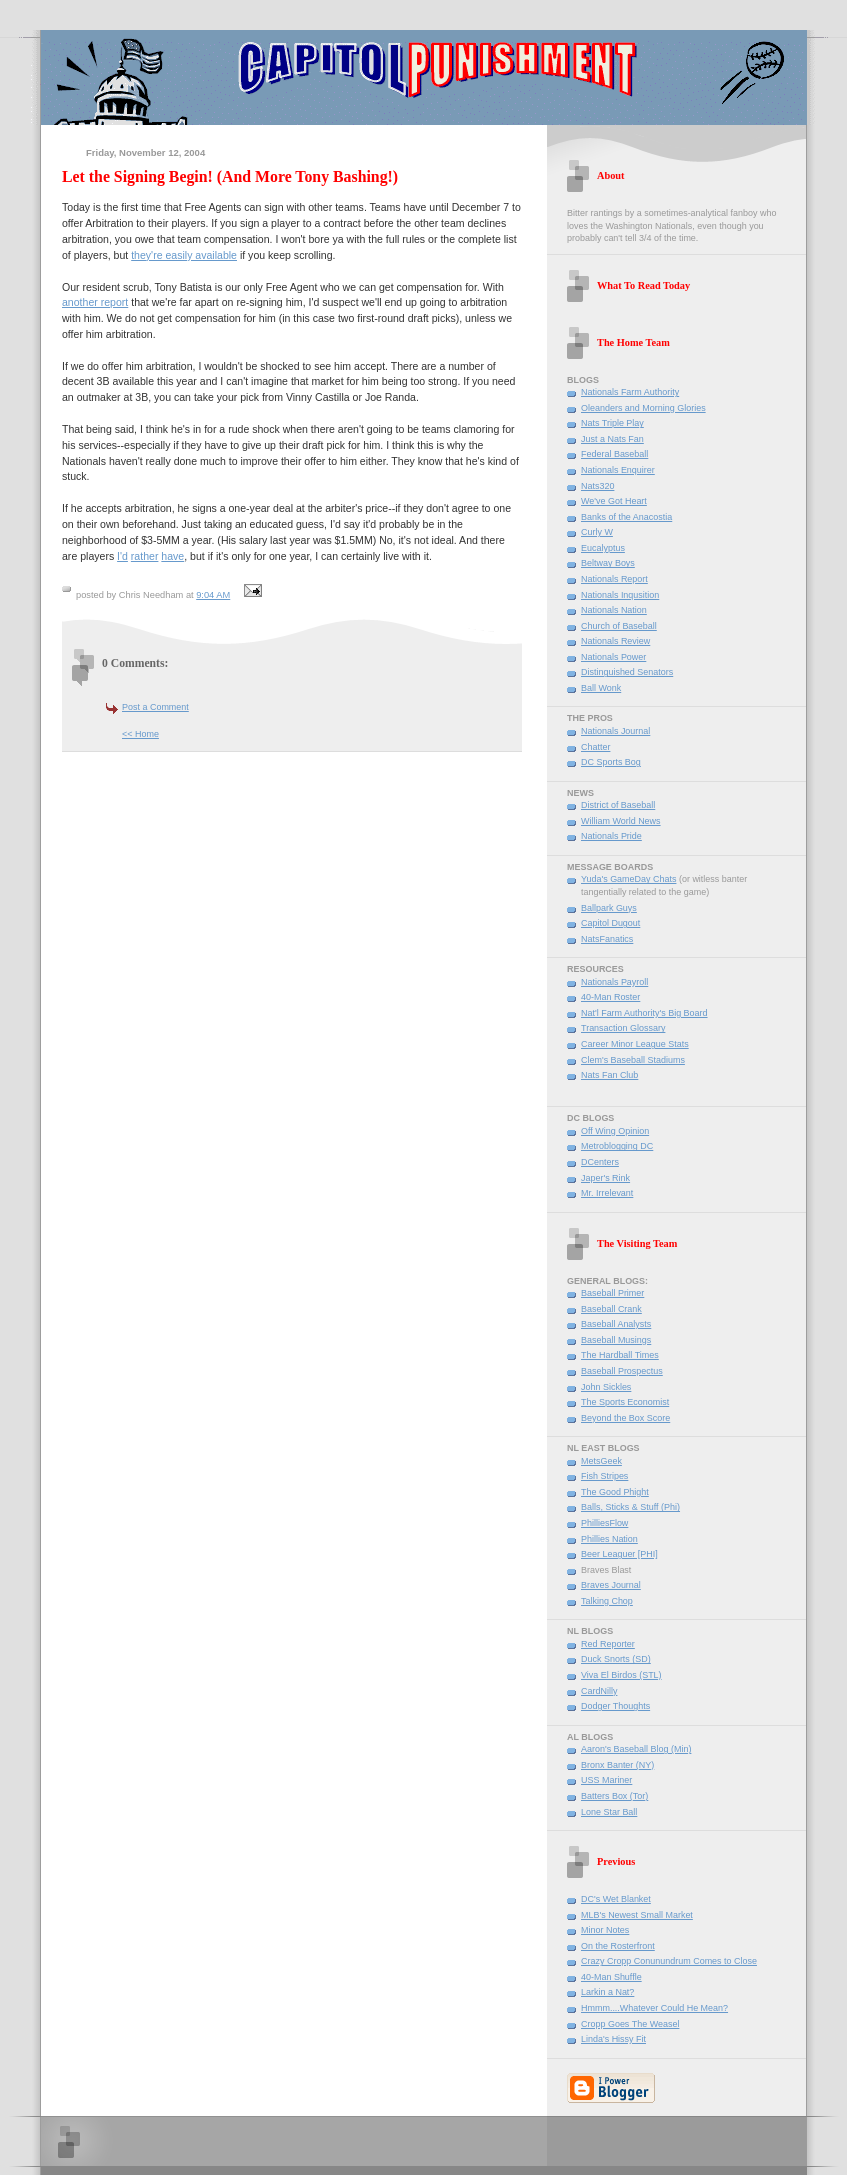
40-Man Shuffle (611, 1977)
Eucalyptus (603, 548)
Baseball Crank (611, 1309)
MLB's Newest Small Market (637, 1915)
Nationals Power (613, 657)
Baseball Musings (616, 1340)
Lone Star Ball (609, 1812)
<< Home (140, 734)
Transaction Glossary (623, 1028)
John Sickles (606, 1387)
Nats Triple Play (612, 423)
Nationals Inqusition (620, 595)
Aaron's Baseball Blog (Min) (636, 1749)
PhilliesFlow (604, 1523)
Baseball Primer (612, 1293)
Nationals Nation (614, 610)
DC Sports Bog (611, 762)
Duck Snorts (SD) (616, 1659)
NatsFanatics (607, 939)
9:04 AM (213, 595)
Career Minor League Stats (635, 1044)
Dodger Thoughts (615, 1706)
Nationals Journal (615, 731)
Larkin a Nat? (607, 1992)
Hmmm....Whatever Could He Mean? (654, 2008)
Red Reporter (608, 1644)
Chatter (595, 747)
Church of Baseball (619, 626)
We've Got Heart (614, 501)
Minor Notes (605, 1930)
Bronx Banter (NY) (617, 1765)
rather (145, 556)
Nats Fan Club (609, 1075)
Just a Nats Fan (612, 439)
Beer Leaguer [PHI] (619, 1554)
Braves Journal (611, 1585)
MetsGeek (601, 1461)
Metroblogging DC (617, 1146)
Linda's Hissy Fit (613, 2039)
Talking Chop (607, 1601)
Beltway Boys (608, 563)
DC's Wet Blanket (616, 1899)
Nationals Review (615, 641)
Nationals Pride (611, 836)
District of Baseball (618, 805)
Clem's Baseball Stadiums (633, 1060)
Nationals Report (614, 579)
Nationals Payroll (614, 982)
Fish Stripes (604, 1476)
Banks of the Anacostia (626, 517)
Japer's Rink (605, 1178)
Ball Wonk (601, 688)
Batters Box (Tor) (614, 1796)
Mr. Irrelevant (607, 1193)
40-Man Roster (610, 997)
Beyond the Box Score (625, 1418)
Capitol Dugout (610, 923)
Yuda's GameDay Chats (628, 879)
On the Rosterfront (618, 1946)
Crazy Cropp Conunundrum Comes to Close (669, 1961)
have (172, 556)
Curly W (597, 532)
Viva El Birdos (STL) (621, 1675)
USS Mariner (606, 1780)
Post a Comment (155, 707)
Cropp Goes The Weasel (630, 2024)
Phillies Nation (609, 1539)
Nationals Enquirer (618, 470)
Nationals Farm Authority (630, 392)
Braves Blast (606, 1570)
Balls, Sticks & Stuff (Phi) (630, 1507)
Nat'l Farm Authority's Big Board (644, 1013)
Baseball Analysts (616, 1324)
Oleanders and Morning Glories (643, 408)
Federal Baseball (614, 454)
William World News (621, 821)
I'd (122, 556)
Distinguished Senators (627, 672)
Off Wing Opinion (615, 1131)
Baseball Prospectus (622, 1371)
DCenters (600, 1162)
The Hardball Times (620, 1355)
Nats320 (597, 486)
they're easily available (184, 255)
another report (95, 302)
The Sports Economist (625, 1402)
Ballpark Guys (609, 908)
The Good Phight (615, 1492)
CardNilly (599, 1691)
